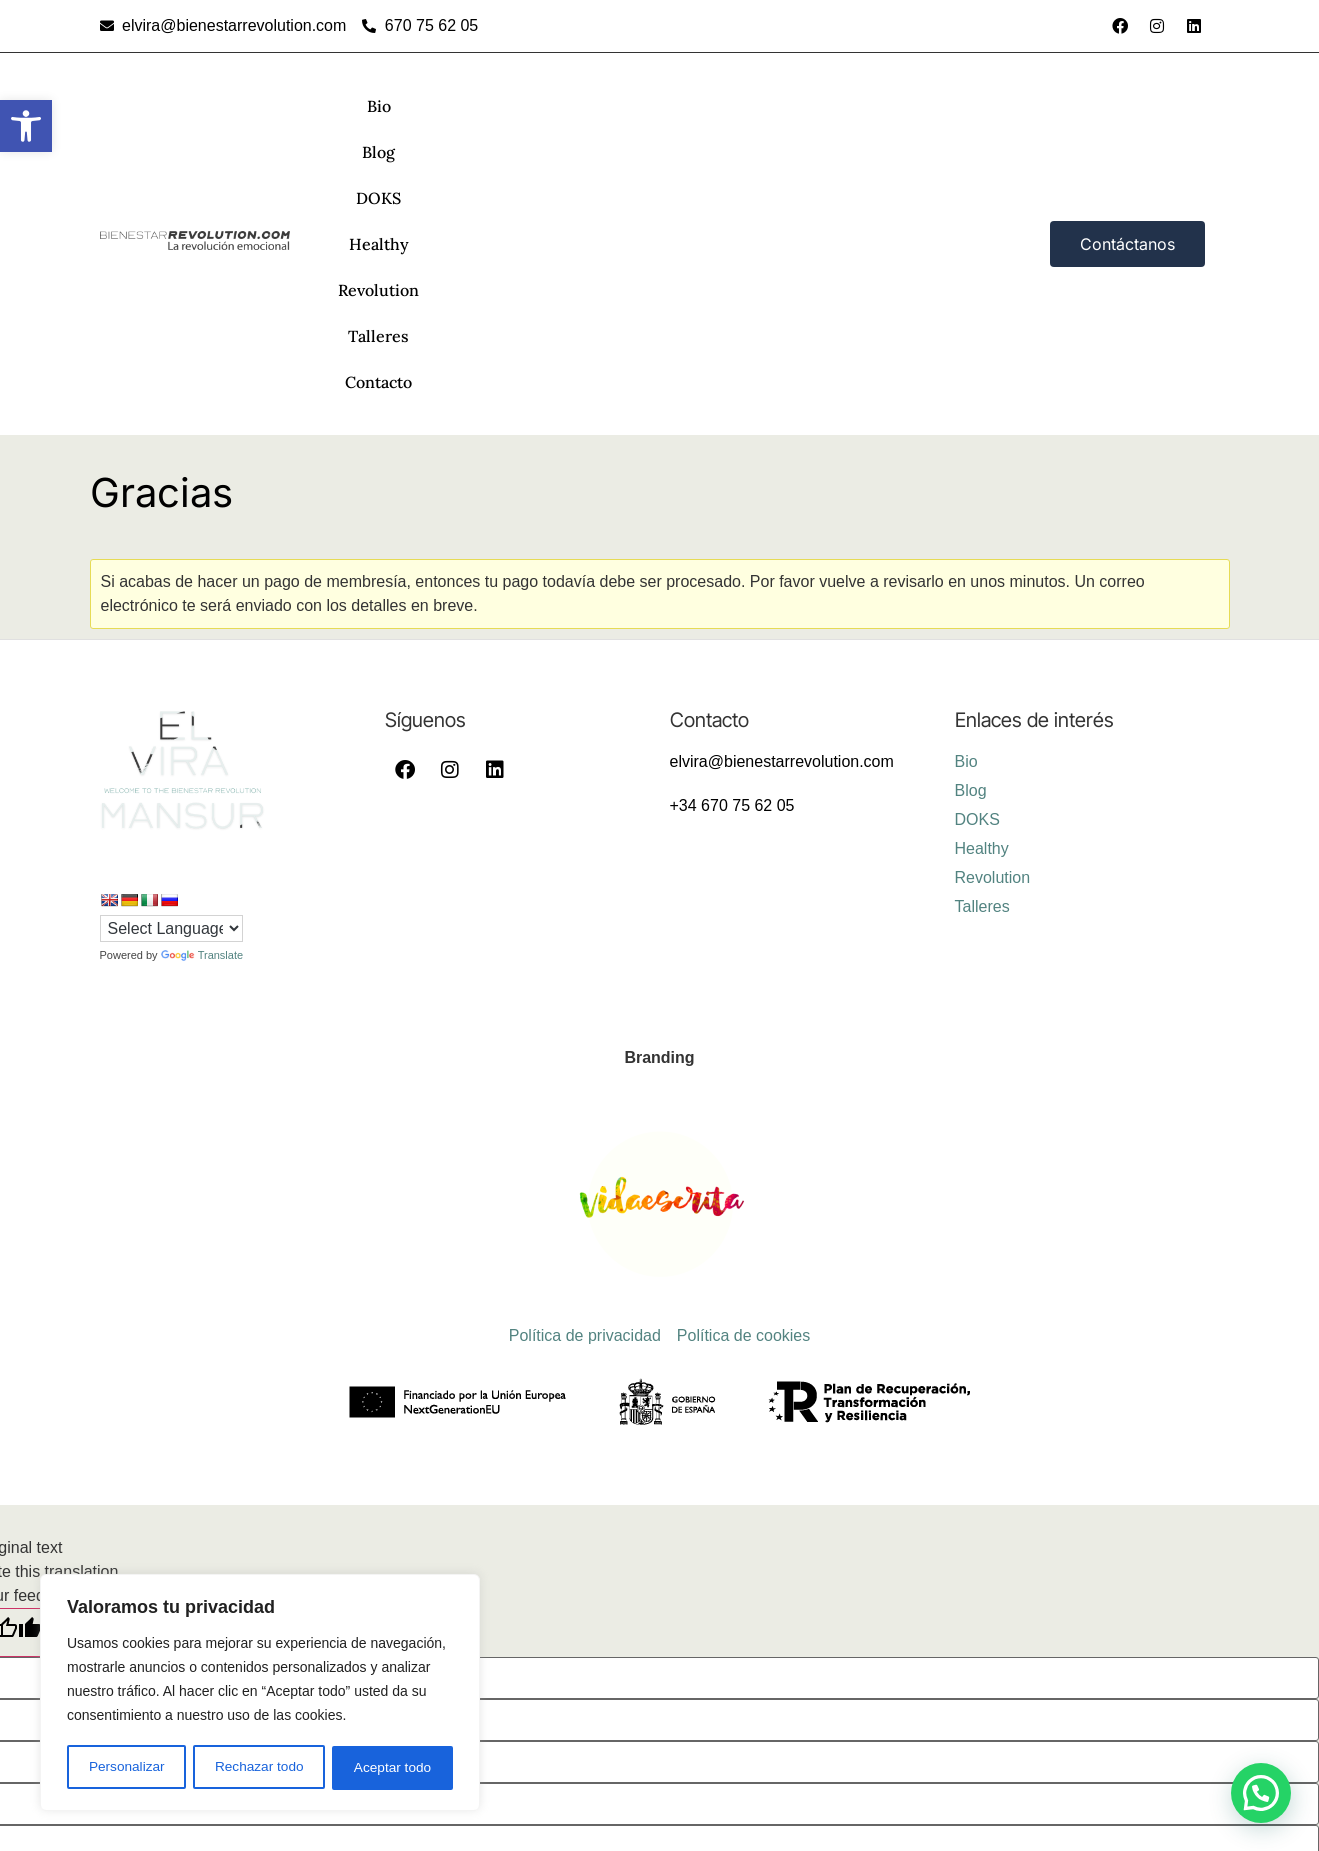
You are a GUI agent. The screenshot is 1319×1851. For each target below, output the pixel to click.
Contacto (908, 106)
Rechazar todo (259, 1768)
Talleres (814, 106)
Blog (461, 106)
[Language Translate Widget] (171, 652)
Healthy (613, 106)
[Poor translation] (100, 1356)
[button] (26, 126)
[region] (260, 1694)
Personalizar (126, 1768)
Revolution (713, 106)
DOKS (530, 106)
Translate (202, 679)
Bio (403, 106)
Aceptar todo (392, 1768)
